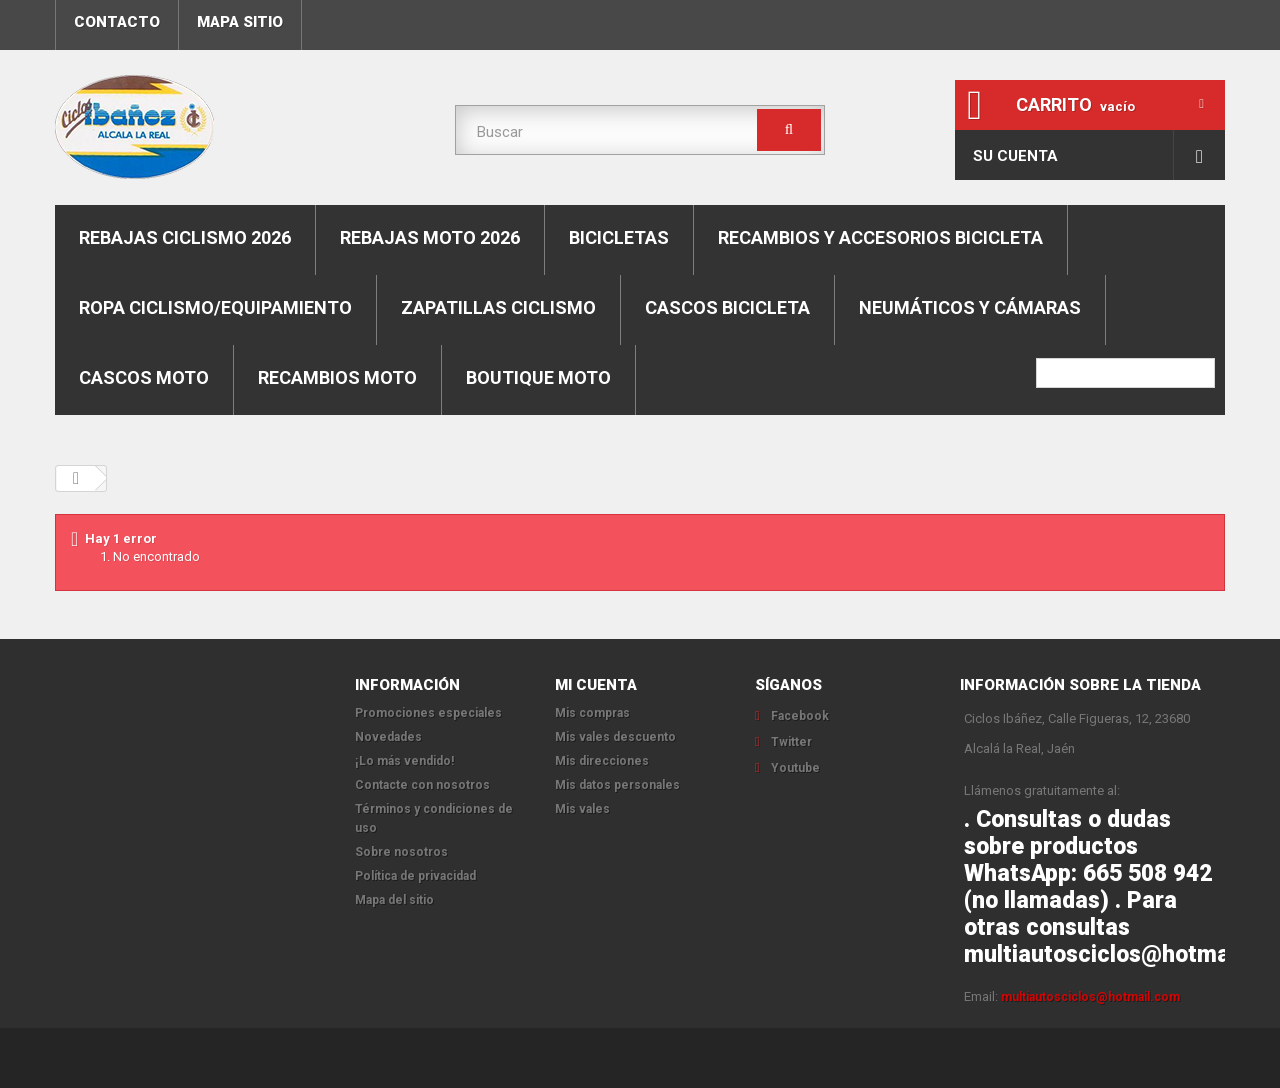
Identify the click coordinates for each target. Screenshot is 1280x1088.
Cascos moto (144, 377)
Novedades (388, 737)
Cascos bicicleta (727, 307)
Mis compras (592, 713)
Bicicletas (619, 237)
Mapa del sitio (394, 900)
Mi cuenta (596, 685)
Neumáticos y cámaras (970, 307)
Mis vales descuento (615, 737)
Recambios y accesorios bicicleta (880, 237)
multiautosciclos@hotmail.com (1090, 997)
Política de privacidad (415, 876)
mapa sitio (240, 22)
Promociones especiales (428, 713)
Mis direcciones (602, 761)
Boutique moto (538, 377)
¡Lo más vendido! (404, 761)
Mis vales (582, 809)
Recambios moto (337, 377)
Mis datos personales (617, 785)
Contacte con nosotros (422, 785)
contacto (117, 22)
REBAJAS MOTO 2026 (430, 237)
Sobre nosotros (401, 852)
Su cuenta (1015, 156)
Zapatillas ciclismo (498, 307)
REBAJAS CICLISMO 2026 (185, 237)
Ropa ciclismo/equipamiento (215, 307)
